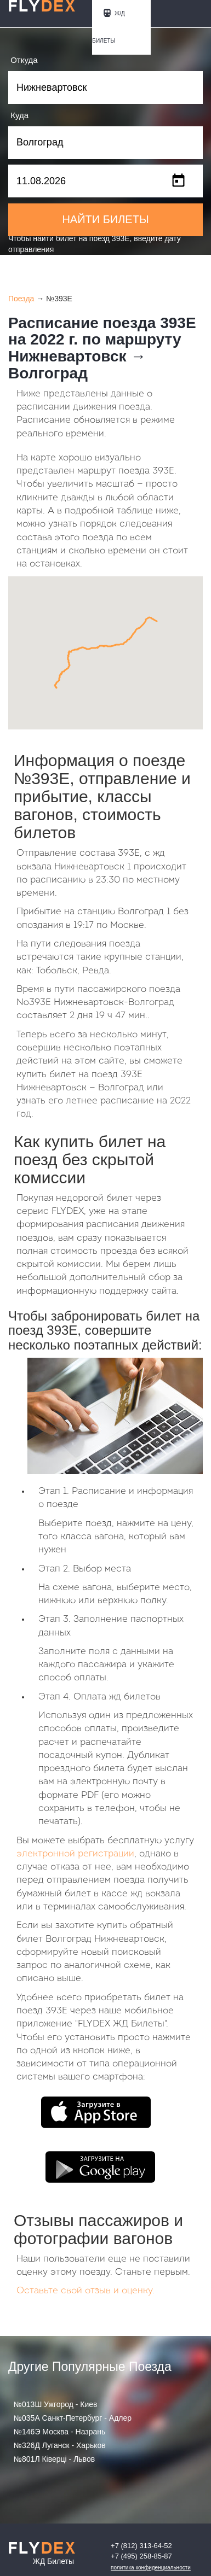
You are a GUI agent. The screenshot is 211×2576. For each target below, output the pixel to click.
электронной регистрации (75, 1854)
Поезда (21, 298)
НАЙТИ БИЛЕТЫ (105, 219)
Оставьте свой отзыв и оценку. (85, 2290)
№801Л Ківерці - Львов (54, 2459)
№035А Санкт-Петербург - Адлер (73, 2418)
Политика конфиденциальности (151, 2568)
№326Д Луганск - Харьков (60, 2445)
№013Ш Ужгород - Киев (56, 2404)
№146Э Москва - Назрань (59, 2431)
